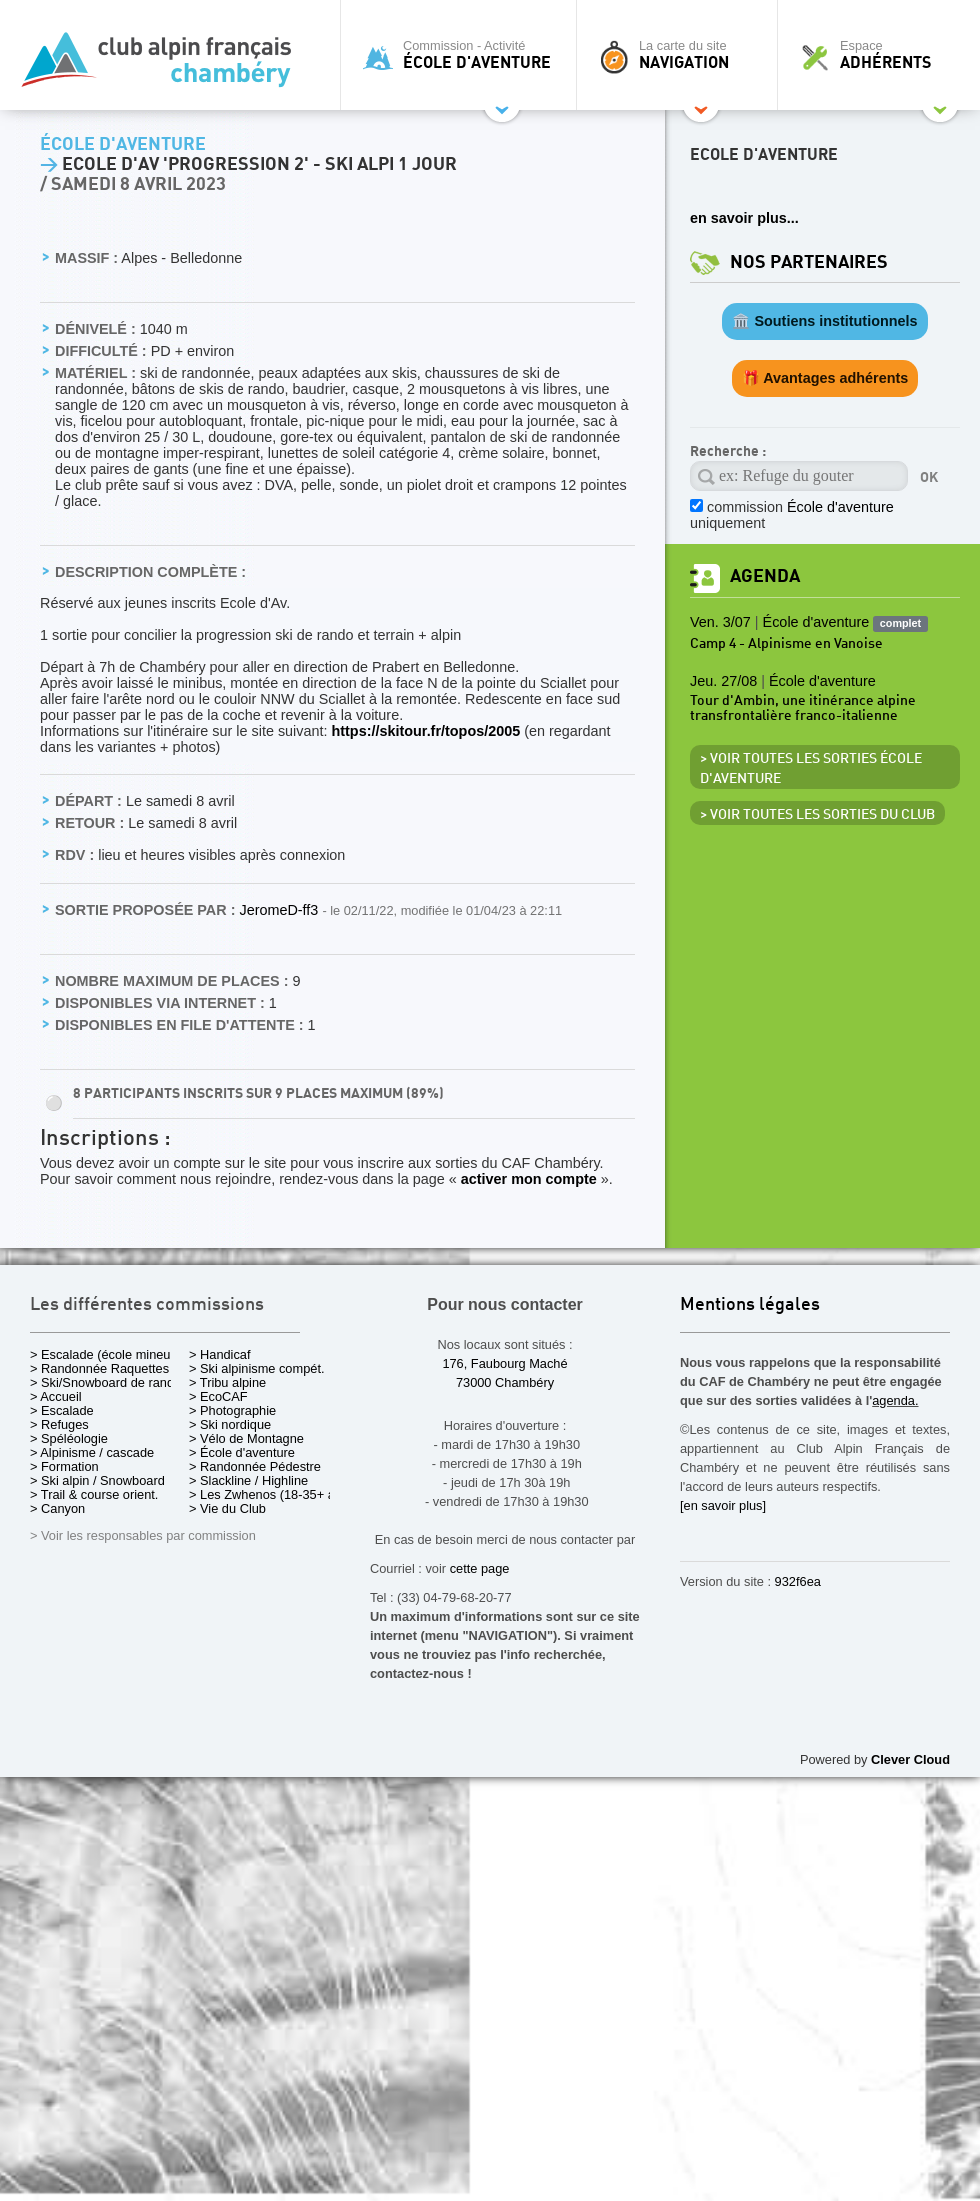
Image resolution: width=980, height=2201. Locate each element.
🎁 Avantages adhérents (825, 378)
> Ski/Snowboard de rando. (107, 1382)
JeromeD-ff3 (280, 910)
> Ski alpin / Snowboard (97, 1480)
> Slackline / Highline (248, 1480)
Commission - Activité (463, 55)
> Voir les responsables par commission (143, 1535)
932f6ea (798, 1581)
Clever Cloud (910, 1759)
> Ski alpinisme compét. (257, 1368)
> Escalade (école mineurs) (107, 1354)
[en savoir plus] (723, 1505)
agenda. (895, 1400)
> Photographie (232, 1410)
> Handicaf (220, 1354)
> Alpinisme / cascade (92, 1452)
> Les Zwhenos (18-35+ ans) (271, 1494)
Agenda (765, 576)
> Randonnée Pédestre (255, 1466)
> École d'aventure (242, 1452)
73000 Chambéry (505, 1382)
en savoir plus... (744, 218)
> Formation (64, 1466)
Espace (884, 55)
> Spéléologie (69, 1438)
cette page (480, 1568)
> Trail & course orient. (94, 1494)
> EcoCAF (218, 1396)
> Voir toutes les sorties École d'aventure (811, 769)
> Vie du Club (227, 1508)
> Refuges (59, 1424)
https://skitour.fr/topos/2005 (425, 731)
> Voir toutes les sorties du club (817, 815)
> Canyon (57, 1508)
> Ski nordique (230, 1424)
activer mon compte (529, 1179)
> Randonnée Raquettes (99, 1368)
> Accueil (56, 1396)
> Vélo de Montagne (246, 1438)
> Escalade (62, 1410)
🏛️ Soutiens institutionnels (824, 321)
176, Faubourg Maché (504, 1363)
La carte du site (682, 55)
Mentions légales (750, 1305)
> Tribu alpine (227, 1382)
